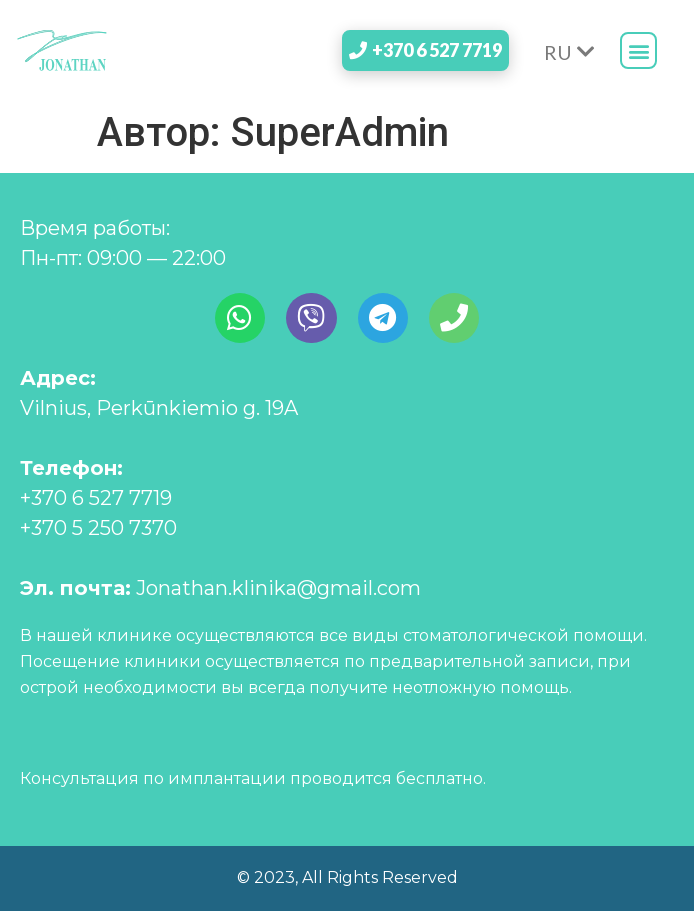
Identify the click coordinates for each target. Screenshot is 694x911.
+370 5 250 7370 (98, 528)
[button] (638, 50)
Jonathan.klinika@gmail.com (278, 588)
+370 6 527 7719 (96, 498)
